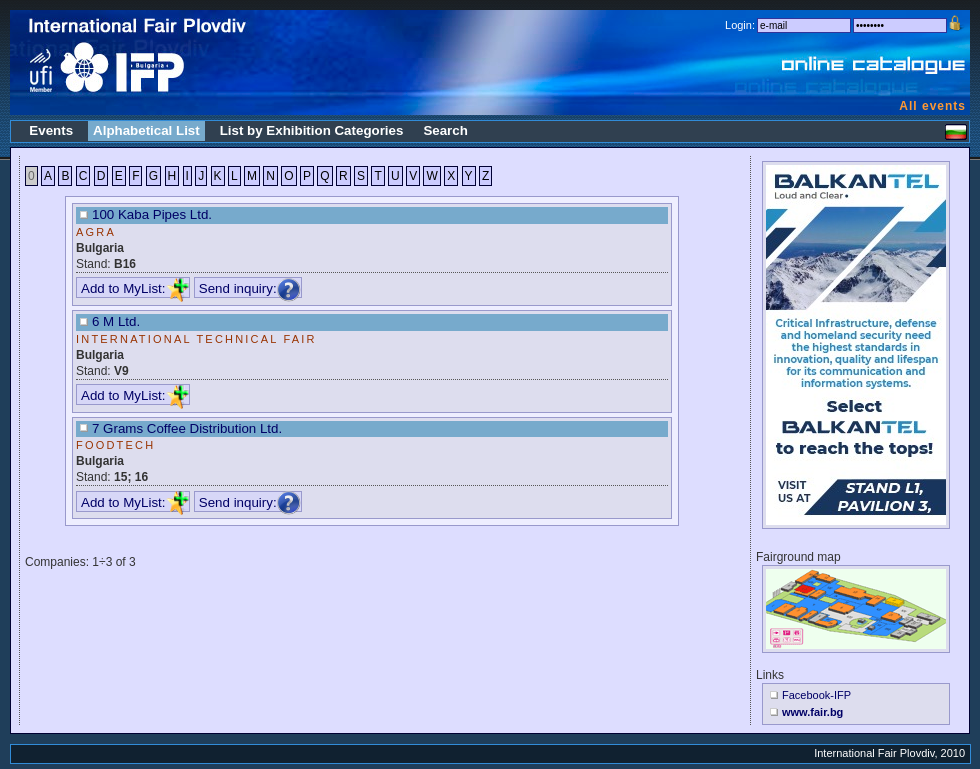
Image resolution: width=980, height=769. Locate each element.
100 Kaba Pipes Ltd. (152, 214)
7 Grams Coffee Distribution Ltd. (187, 428)
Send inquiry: (250, 288)
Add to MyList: (135, 288)
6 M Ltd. (116, 321)
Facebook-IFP (816, 695)
